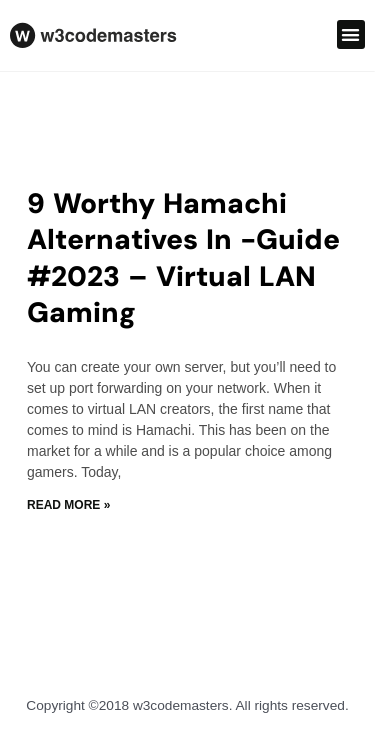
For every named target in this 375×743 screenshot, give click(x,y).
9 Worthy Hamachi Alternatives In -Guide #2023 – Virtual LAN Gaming (183, 258)
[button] (351, 34)
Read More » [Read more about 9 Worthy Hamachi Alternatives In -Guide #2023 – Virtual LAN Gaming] (68, 505)
